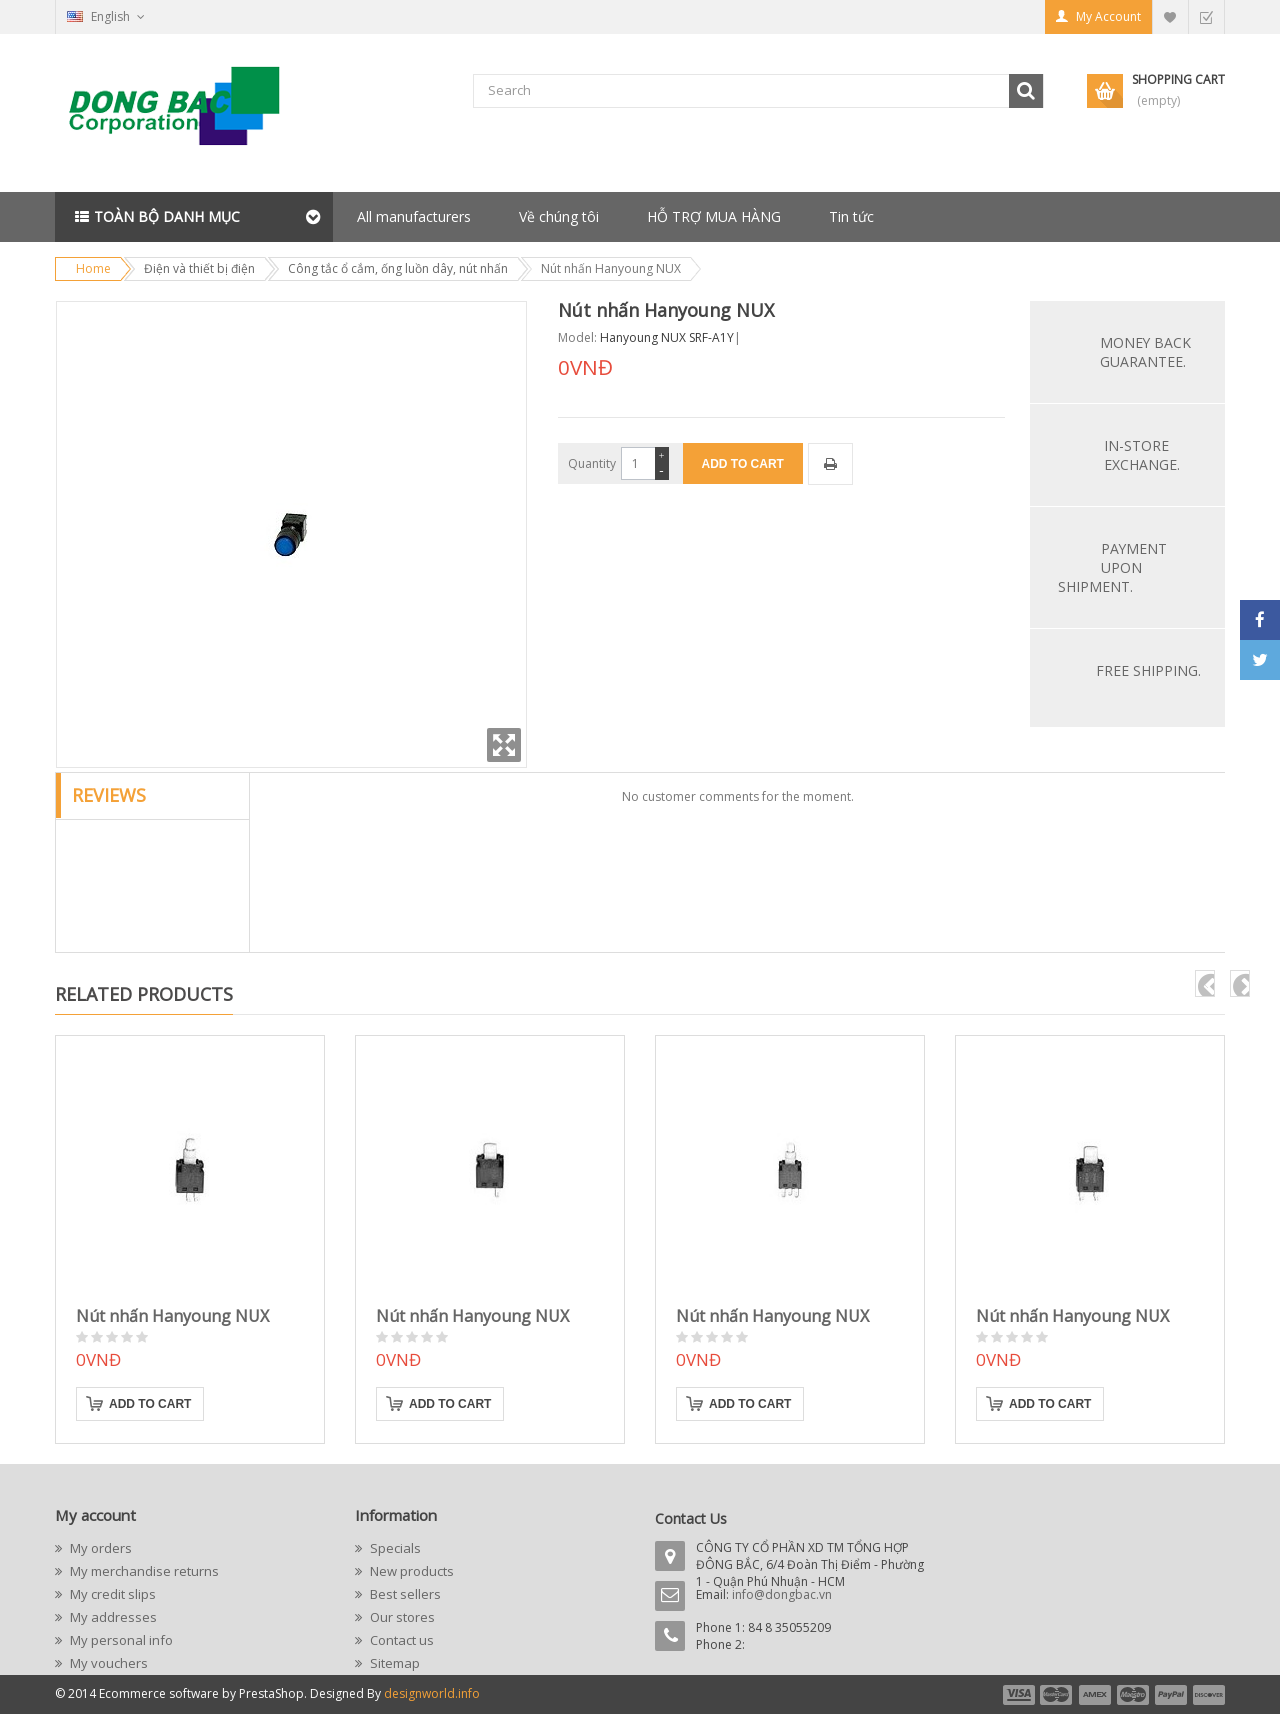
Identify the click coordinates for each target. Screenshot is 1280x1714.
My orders (99, 1548)
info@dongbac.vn (782, 1594)
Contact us (400, 1640)
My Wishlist (1170, 16)
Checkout (1206, 16)
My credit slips (111, 1594)
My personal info (120, 1640)
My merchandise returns (143, 1571)
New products (410, 1571)
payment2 (1057, 1695)
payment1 (1018, 1695)
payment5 (1171, 1695)
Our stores (401, 1617)
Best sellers (404, 1594)
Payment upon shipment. (1112, 567)
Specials (394, 1548)
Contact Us (691, 1518)
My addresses (112, 1617)
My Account (1108, 16)
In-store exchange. (1142, 455)
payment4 (1135, 1695)
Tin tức (851, 216)
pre (1205, 983)
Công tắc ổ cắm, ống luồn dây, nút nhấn (398, 268)
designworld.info (432, 1693)
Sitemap (393, 1663)
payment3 (1096, 1695)
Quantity (592, 463)
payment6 (1207, 1695)
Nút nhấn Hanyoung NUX (172, 1316)
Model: (577, 337)
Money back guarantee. (1145, 352)
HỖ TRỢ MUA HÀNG (714, 216)
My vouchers (107, 1663)
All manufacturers (414, 216)
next (1240, 983)
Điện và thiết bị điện (199, 268)
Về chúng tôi (559, 216)
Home (93, 268)
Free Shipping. (1148, 670)
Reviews (109, 795)
